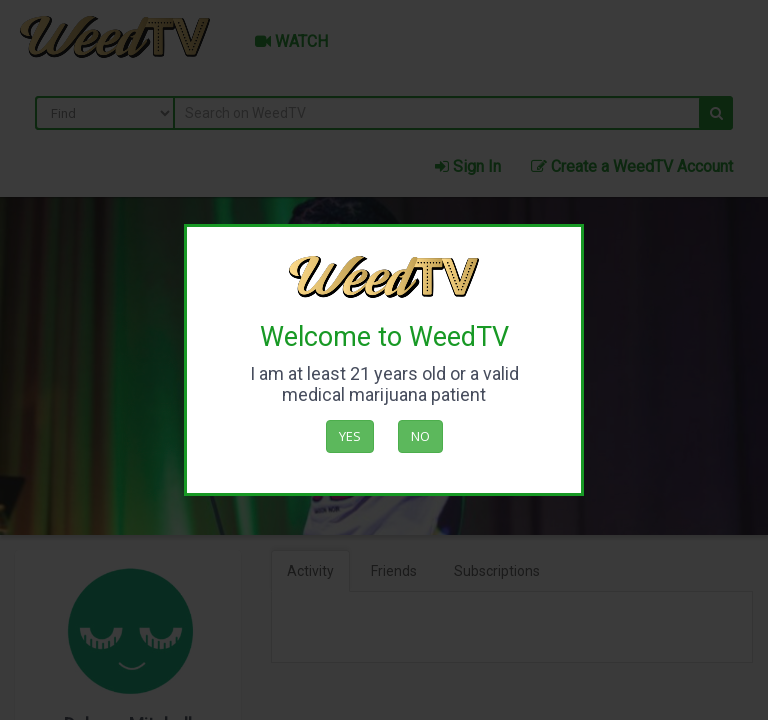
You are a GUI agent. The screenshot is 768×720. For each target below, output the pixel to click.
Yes (350, 436)
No (420, 436)
